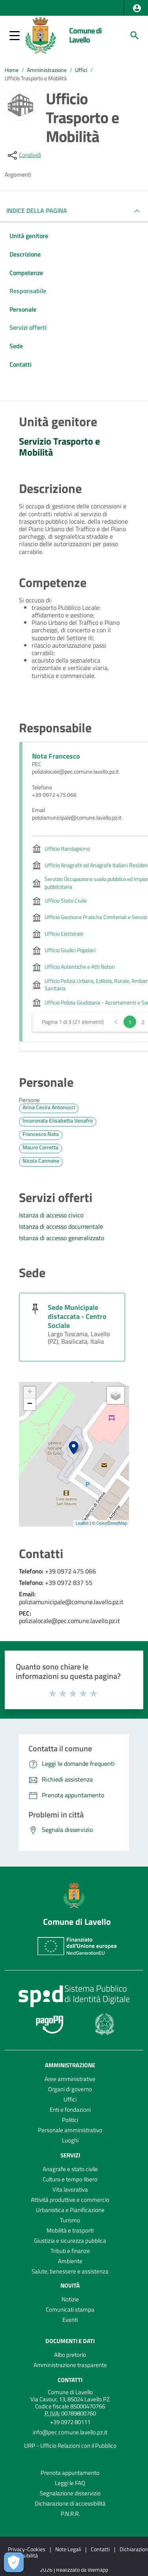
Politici (70, 2119)
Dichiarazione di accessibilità (70, 2503)
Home (12, 70)
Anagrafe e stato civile (70, 2168)
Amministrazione (47, 70)
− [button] (29, 1404)
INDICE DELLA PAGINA (39, 210)
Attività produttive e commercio (70, 2199)
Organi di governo (70, 2089)
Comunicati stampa (70, 2309)
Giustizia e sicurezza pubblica (70, 2240)
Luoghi (70, 2140)
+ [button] (29, 1392)
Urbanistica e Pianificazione (70, 2209)
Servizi (70, 2155)
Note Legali (68, 2549)
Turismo (70, 2220)
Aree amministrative (70, 2078)
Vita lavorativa (70, 2189)
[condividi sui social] (24, 155)
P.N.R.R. (70, 2513)
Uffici (81, 70)
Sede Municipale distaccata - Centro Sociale (77, 1316)
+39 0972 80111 (70, 2421)
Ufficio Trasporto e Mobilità (36, 78)
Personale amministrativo (70, 2130)
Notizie (70, 2299)
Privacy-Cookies (26, 2549)
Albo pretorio (70, 2354)
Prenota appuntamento (70, 2472)
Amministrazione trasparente (70, 2364)
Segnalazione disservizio (70, 2493)
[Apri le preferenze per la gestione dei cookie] (14, 2562)
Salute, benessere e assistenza (70, 2271)
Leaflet (81, 1523)
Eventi (70, 2319)
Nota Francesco (56, 756)
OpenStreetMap (111, 1523)
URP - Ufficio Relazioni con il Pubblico (70, 2445)
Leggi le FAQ (70, 2482)
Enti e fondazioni (70, 2109)
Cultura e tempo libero (70, 2179)
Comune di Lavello (85, 35)
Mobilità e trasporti (70, 2230)
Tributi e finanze (70, 2250)
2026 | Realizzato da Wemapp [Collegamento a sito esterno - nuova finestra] (74, 2570)
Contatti (70, 2379)
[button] (137, 8)
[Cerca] (134, 35)
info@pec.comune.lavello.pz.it (70, 2432)
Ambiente (70, 2261)
